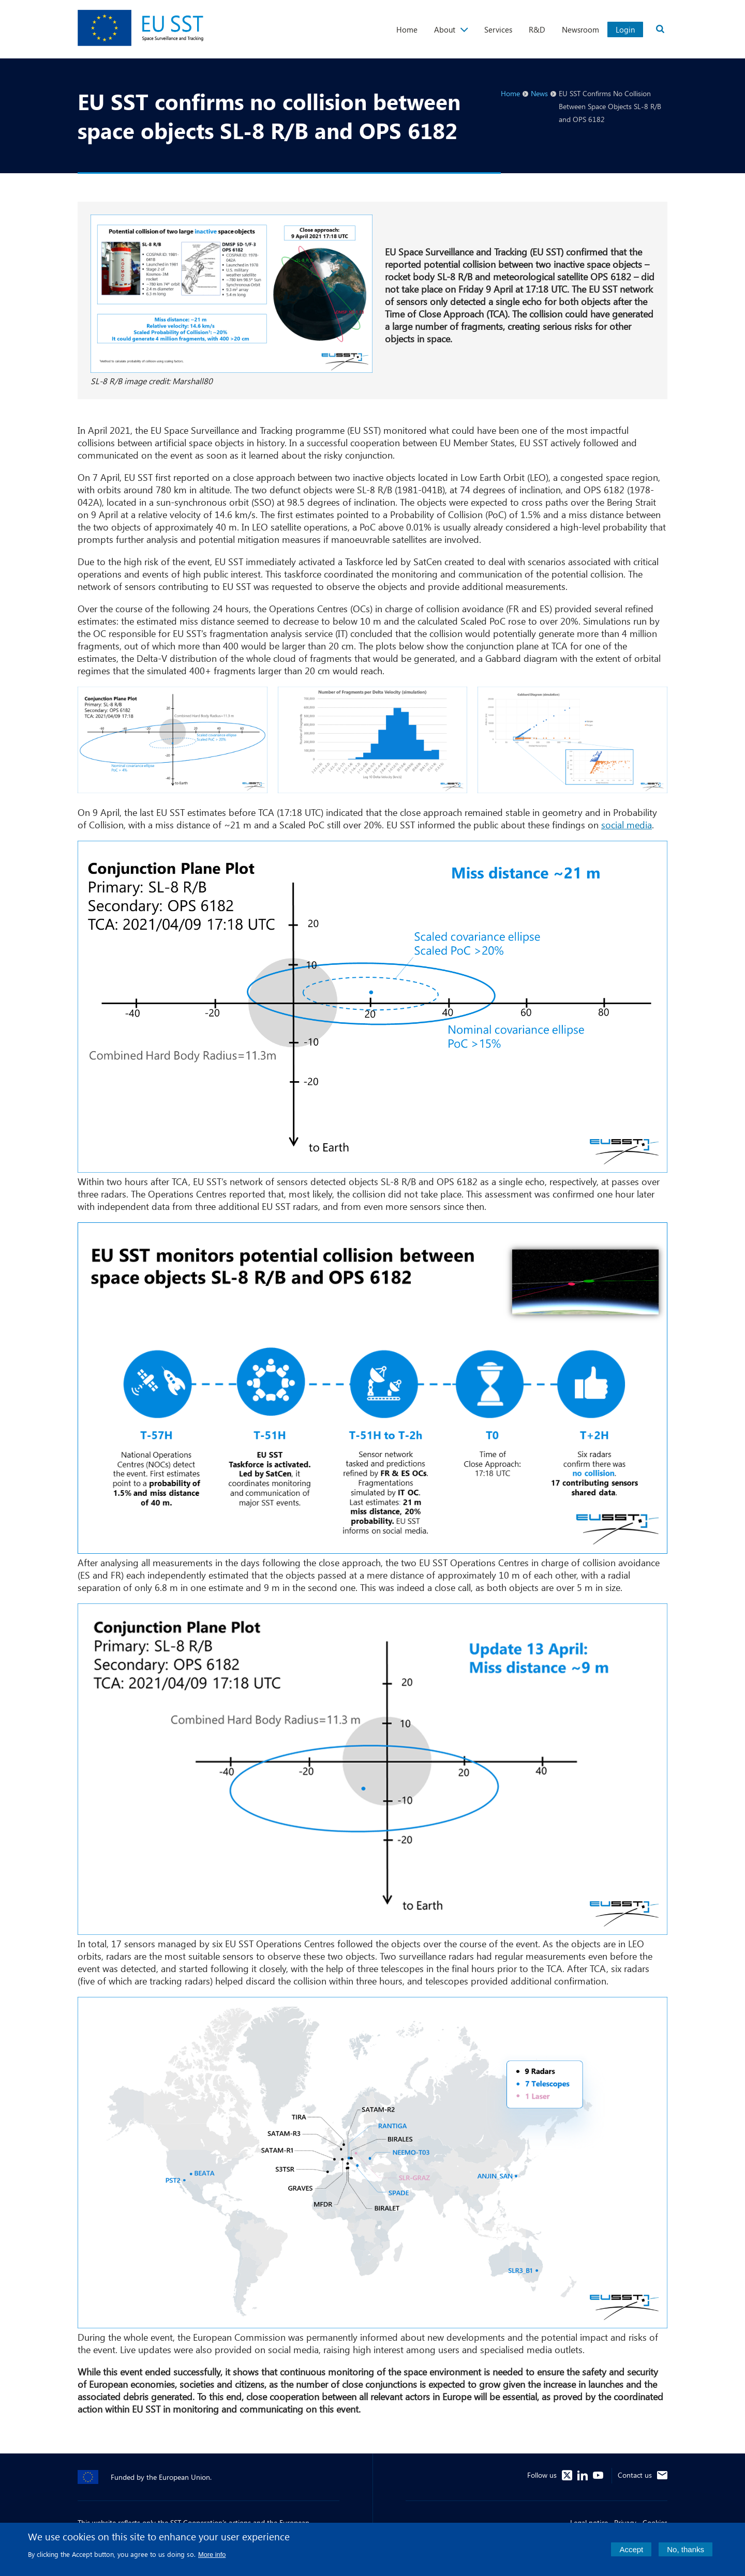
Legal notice (589, 2522)
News (539, 93)
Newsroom (580, 29)
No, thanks (685, 2554)
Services (498, 29)
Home (407, 29)
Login (625, 29)
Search (660, 29)
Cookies (655, 2522)
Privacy (625, 2522)
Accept (631, 2554)
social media (626, 825)
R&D (537, 29)
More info (212, 2559)
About (444, 29)
